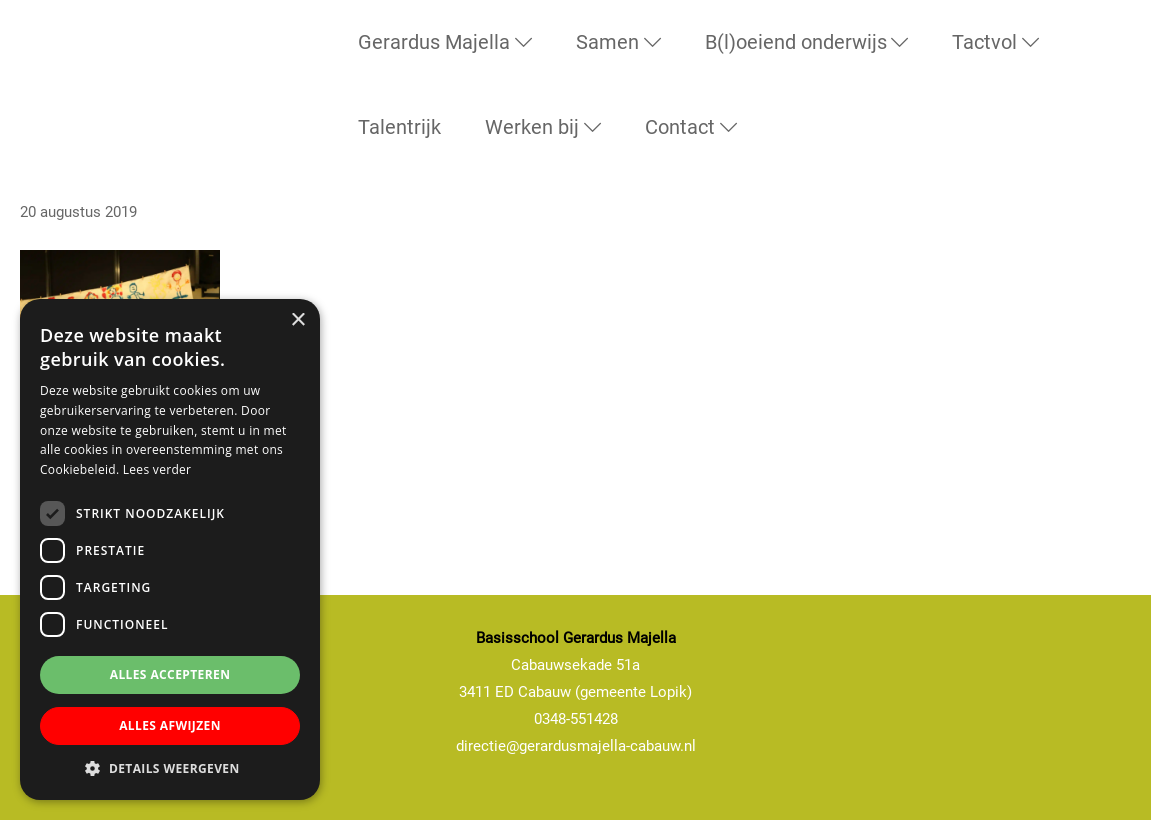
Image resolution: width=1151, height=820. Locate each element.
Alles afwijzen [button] (170, 725)
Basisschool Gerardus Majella (49, 54)
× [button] (297, 320)
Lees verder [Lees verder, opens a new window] (157, 469)
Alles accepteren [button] (170, 674)
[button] (170, 769)
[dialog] (170, 549)
